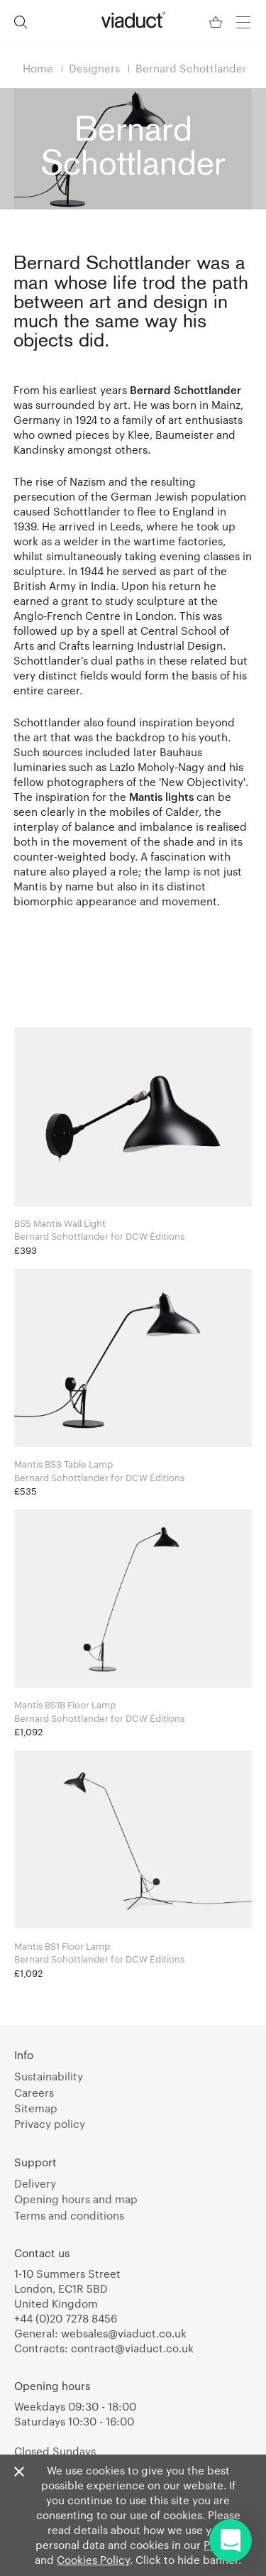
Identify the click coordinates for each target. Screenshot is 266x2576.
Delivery (35, 2183)
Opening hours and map (76, 2199)
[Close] (19, 2472)
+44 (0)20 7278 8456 (65, 2318)
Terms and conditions (69, 2215)
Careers (34, 2092)
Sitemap (35, 2108)
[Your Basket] (217, 22)
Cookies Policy (93, 2559)
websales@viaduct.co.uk (124, 2333)
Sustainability (48, 2076)
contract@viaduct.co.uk (132, 2348)
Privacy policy (49, 2123)
